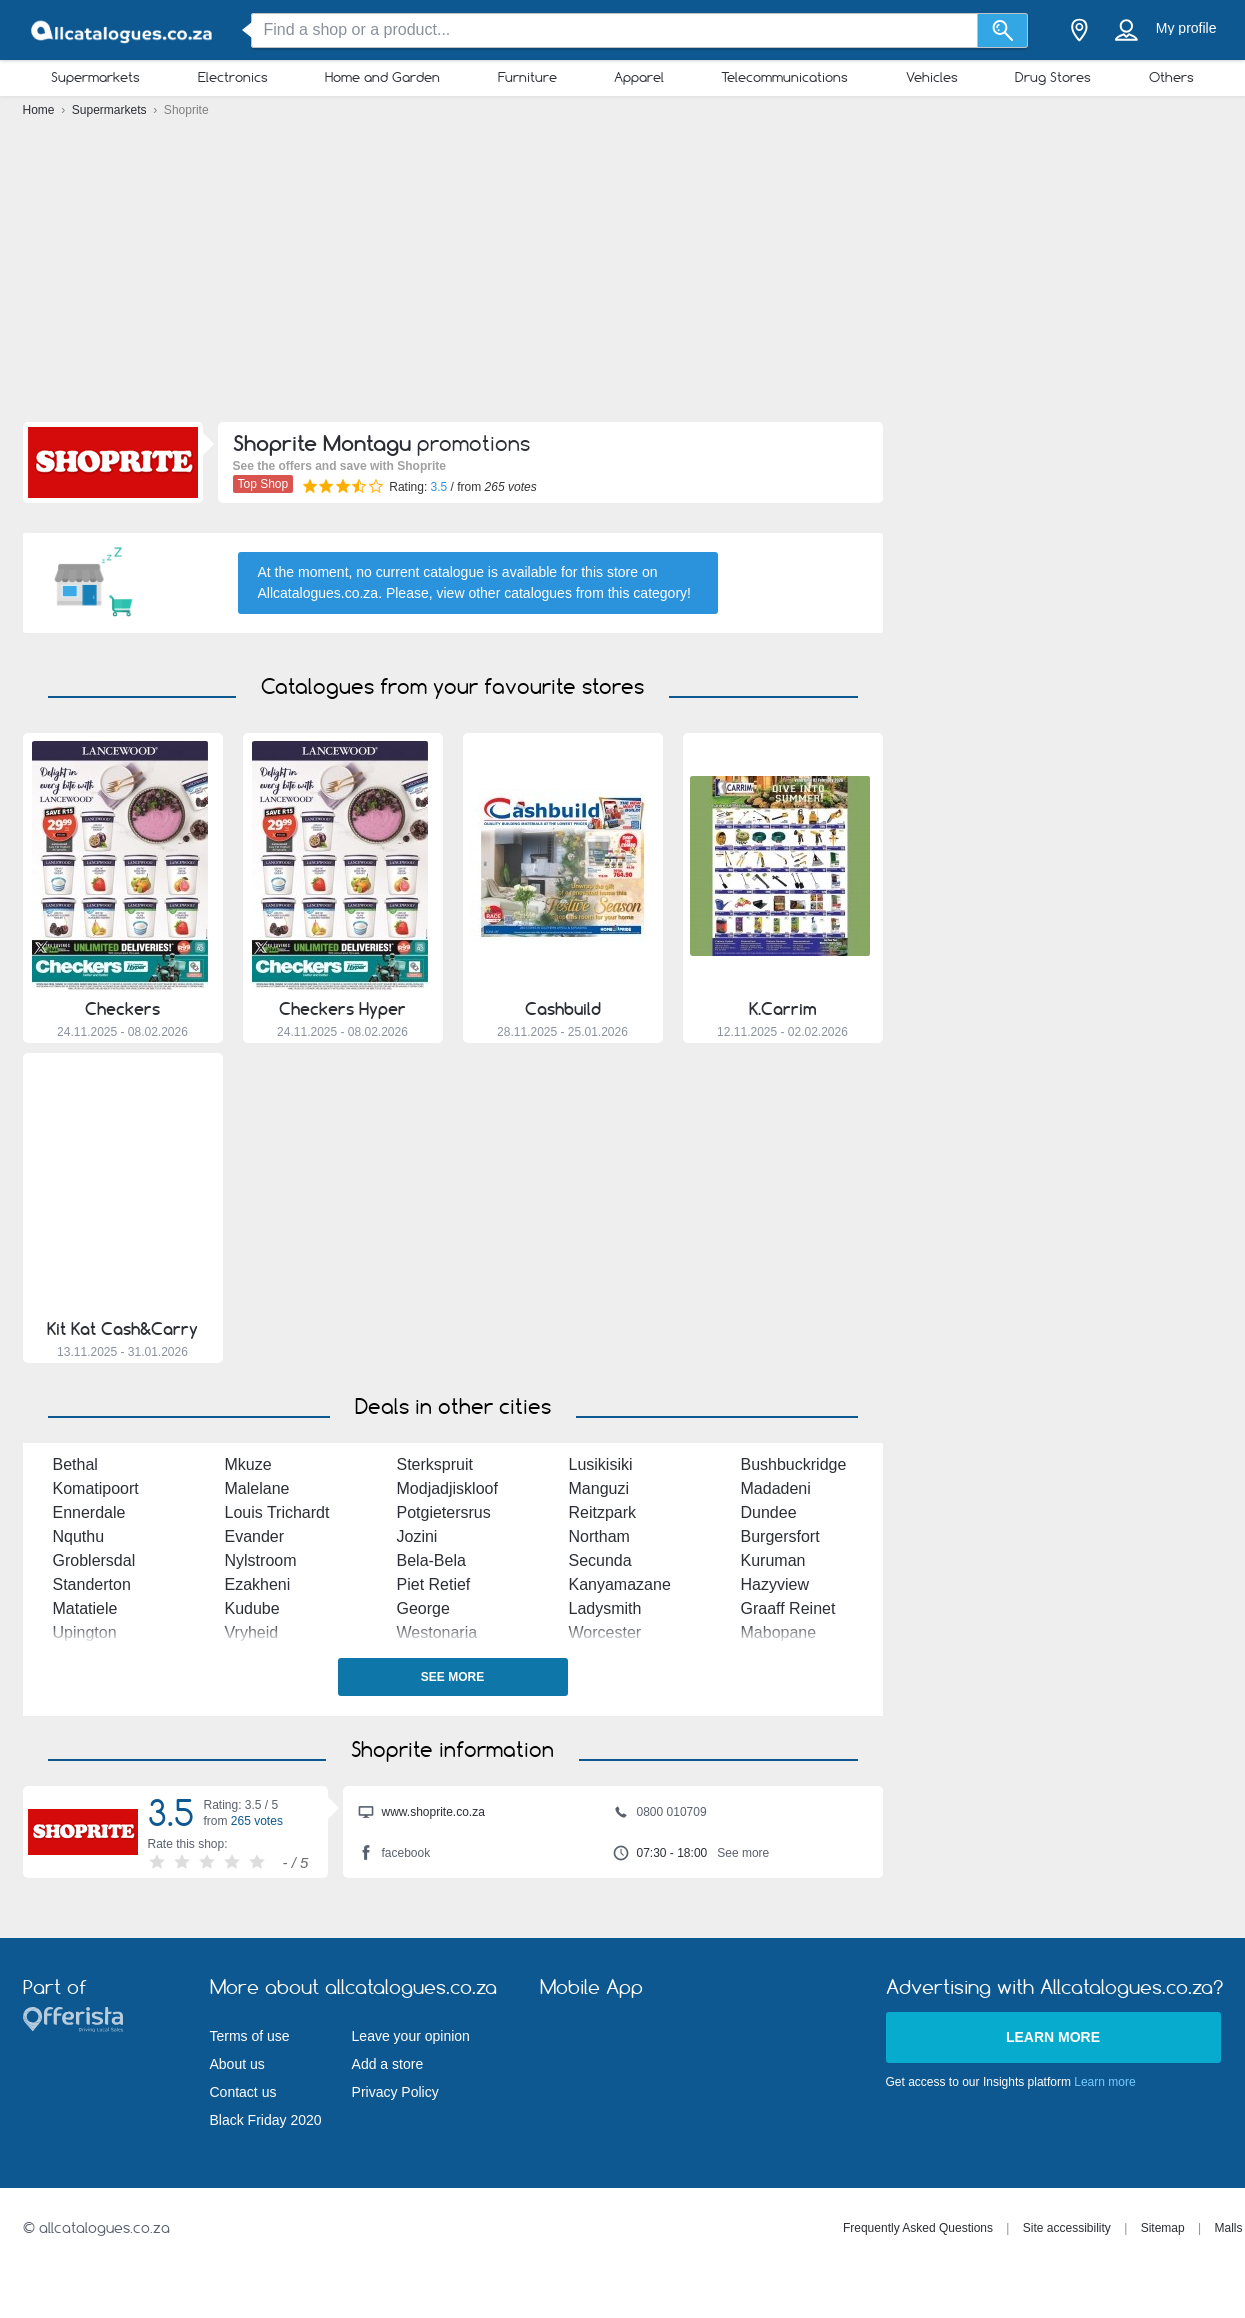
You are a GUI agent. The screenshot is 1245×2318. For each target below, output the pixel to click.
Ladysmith (605, 1608)
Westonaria (437, 1632)
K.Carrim (783, 1009)
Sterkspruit (435, 1464)
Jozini (417, 1536)
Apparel (639, 77)
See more (452, 1677)
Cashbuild (563, 1009)
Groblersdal (94, 1560)
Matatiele (85, 1608)
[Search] (1002, 30)
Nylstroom (261, 1560)
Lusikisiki (601, 1464)
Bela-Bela (431, 1560)
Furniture (527, 77)
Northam (599, 1536)
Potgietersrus (444, 1512)
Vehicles (932, 77)
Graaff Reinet (788, 1608)
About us (237, 2064)
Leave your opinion (411, 2036)
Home (40, 110)
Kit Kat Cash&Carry (122, 1329)
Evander (255, 1536)
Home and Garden (382, 77)
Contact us (243, 2092)
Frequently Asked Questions (918, 2228)
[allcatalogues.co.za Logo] (123, 30)
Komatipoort (96, 1488)
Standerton (92, 1584)
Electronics (233, 77)
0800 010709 (660, 1814)
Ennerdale (89, 1512)
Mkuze (248, 1464)
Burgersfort (780, 1536)
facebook (394, 1855)
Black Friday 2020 (266, 2120)
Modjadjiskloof (447, 1488)
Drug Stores (1053, 77)
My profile (1186, 28)
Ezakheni (258, 1584)
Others (1171, 77)
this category (647, 593)
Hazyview (775, 1584)
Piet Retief (434, 1584)
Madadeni (776, 1488)
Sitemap (1163, 2228)
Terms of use (250, 2036)
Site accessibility (1067, 2228)
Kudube (252, 1608)
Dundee (769, 1512)
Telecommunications (784, 77)
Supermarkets (95, 77)
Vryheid (252, 1632)
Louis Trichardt (277, 1512)
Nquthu (79, 1536)
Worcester (605, 1632)
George (423, 1608)
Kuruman (773, 1560)
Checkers (122, 1009)
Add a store (388, 2064)
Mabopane (779, 1632)
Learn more (1053, 2037)
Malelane (257, 1488)
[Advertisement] (622, 275)
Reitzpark (603, 1512)
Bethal (75, 1464)
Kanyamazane (620, 1584)
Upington (85, 1632)
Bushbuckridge (794, 1464)
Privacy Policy (395, 2092)
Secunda (600, 1560)
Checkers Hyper (342, 1009)
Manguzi (599, 1488)
